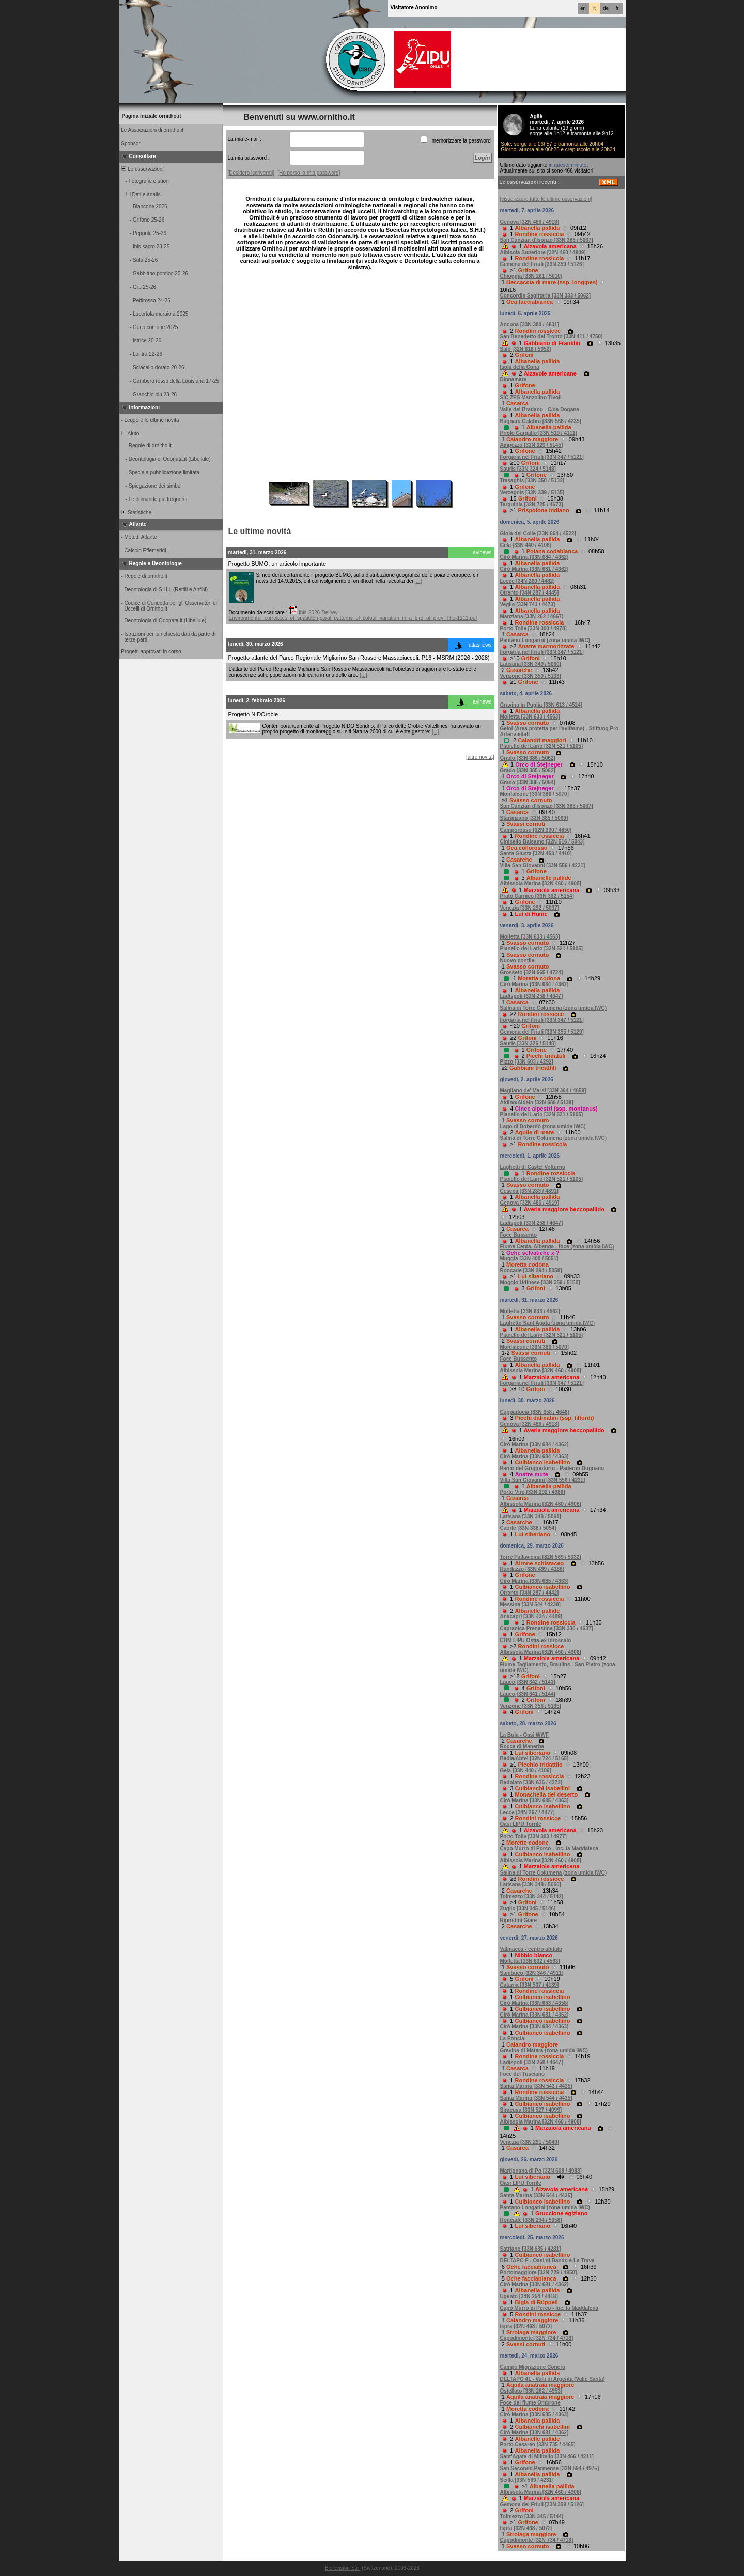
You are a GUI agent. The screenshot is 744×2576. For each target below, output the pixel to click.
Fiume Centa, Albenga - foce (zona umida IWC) (557, 1247)
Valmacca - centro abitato (531, 1949)
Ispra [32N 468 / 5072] (526, 2326)
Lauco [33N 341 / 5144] (527, 1694)
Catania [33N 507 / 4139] (529, 1985)
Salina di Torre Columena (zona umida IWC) (553, 1008)
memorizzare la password (461, 141)
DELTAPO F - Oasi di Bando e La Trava (547, 2260)
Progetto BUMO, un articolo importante (277, 563)
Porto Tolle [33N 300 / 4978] (533, 628)
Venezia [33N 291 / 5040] (530, 2142)
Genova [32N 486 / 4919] (530, 1203)
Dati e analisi (141, 194)
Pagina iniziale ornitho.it (151, 116)
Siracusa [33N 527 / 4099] (531, 2110)
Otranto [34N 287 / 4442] (529, 1593)
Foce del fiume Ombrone (530, 2403)
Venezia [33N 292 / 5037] (530, 908)
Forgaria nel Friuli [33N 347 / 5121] (542, 457)
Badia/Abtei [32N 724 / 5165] (534, 1758)
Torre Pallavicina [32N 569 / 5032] (540, 1557)
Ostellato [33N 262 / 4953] (531, 2391)
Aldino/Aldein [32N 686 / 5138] (537, 1102)
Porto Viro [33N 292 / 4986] (532, 1492)
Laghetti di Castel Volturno (532, 1167)
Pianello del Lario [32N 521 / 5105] (541, 746)
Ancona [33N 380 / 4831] (530, 324)
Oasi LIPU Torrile (520, 1824)
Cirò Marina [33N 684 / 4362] (534, 557)
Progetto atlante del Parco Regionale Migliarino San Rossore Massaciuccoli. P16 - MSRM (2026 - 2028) (359, 657)
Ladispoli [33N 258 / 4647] (531, 996)
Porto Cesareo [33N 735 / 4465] (538, 2444)
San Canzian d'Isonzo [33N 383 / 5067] (546, 240)
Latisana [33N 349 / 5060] (530, 664)
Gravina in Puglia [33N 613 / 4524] (541, 705)
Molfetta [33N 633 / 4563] (530, 717)
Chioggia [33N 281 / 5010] (531, 276)
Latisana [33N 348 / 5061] (530, 1516)
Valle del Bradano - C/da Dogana (539, 409)
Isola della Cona (519, 367)
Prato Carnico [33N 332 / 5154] (537, 896)
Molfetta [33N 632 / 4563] (530, 1961)
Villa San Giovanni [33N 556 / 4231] (542, 865)
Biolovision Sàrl (342, 2568)
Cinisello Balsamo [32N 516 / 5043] (542, 842)
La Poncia (512, 2038)
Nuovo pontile (517, 960)
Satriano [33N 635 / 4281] (530, 2249)
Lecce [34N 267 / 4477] (527, 1812)
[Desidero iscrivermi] (251, 173)
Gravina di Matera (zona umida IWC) (544, 2050)
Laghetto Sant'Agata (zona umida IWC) (547, 1323)
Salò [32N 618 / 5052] (525, 349)
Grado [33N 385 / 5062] (527, 770)
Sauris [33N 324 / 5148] (528, 469)
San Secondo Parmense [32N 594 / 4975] (549, 2468)
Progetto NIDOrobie (253, 714)
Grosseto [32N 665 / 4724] (531, 972)
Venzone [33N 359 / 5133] (530, 676)
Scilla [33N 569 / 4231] (527, 2480)
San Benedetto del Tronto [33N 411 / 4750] (551, 336)
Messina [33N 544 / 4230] (530, 1604)
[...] (418, 581)
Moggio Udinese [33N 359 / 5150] (540, 1282)
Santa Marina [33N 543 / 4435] (536, 2086)
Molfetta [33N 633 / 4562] (530, 1311)
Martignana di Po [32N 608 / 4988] (541, 2171)
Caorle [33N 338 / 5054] (528, 1528)
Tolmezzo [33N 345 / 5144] (532, 2516)
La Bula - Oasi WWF (524, 1735)
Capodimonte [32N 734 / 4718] (537, 2338)
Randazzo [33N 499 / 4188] (532, 1569)
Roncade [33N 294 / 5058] (531, 1270)
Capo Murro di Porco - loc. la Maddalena (549, 1848)
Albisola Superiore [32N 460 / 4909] (543, 252)
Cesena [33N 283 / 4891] (529, 1191)
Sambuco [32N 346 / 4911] (532, 1973)
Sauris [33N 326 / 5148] (528, 1044)
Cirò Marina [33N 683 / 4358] (534, 2003)
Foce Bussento (518, 1235)
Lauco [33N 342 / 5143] (527, 1682)
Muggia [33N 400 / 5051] (529, 1258)
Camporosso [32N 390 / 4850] (536, 830)
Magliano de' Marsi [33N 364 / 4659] (543, 1091)
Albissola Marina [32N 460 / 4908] (540, 883)
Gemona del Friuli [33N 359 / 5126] (542, 264)
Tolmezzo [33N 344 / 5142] (532, 1896)
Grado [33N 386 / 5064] (527, 782)
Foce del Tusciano (522, 2074)
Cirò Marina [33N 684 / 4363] (534, 1456)
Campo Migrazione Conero (533, 2367)
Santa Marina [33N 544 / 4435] (536, 2098)
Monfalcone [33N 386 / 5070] (534, 794)
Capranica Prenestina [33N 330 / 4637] (546, 1628)
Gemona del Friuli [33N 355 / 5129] (542, 1032)
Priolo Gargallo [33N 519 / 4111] (539, 433)
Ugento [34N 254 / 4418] (529, 2296)
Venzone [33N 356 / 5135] (530, 1706)
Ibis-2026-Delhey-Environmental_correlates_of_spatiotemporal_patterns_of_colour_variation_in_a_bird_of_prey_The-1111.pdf (353, 615)
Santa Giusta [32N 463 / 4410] (536, 853)
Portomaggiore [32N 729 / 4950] (538, 2272)
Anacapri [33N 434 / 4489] (531, 1616)
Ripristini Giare (518, 1920)
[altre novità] (480, 757)
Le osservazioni (142, 169)
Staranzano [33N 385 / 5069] (534, 818)
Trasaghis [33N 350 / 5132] (532, 480)
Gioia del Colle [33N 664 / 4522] (538, 533)
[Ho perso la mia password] (308, 173)
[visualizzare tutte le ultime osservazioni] (546, 199)
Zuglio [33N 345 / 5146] (528, 1908)
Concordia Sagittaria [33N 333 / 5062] (545, 296)
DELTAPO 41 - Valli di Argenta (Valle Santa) (552, 2379)
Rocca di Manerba (522, 1747)
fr (617, 8)
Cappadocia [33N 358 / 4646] (535, 1412)
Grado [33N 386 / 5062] (527, 758)
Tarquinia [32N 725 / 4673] (531, 504)
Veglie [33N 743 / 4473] (527, 604)
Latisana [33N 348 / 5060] (530, 1884)
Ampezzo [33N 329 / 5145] (531, 445)
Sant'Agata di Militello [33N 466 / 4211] (547, 2456)
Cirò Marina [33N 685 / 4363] (534, 1581)
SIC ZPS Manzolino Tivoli (531, 397)
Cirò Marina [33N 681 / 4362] (534, 569)
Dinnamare (513, 379)
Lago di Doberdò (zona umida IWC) (543, 1126)
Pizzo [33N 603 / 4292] (526, 1062)
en (582, 8)
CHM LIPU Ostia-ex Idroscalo (535, 1640)
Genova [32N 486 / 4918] (530, 222)
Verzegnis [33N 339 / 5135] (532, 492)
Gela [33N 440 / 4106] (526, 545)
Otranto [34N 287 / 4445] (529, 593)
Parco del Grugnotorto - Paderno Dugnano (552, 1468)
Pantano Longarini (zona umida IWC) (545, 640)
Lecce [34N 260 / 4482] (527, 581)
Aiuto (130, 433)
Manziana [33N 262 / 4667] (532, 616)
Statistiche (136, 513)
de (605, 8)
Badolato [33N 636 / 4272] (531, 1782)
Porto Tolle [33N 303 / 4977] (533, 1836)
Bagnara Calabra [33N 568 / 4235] (540, 421)
